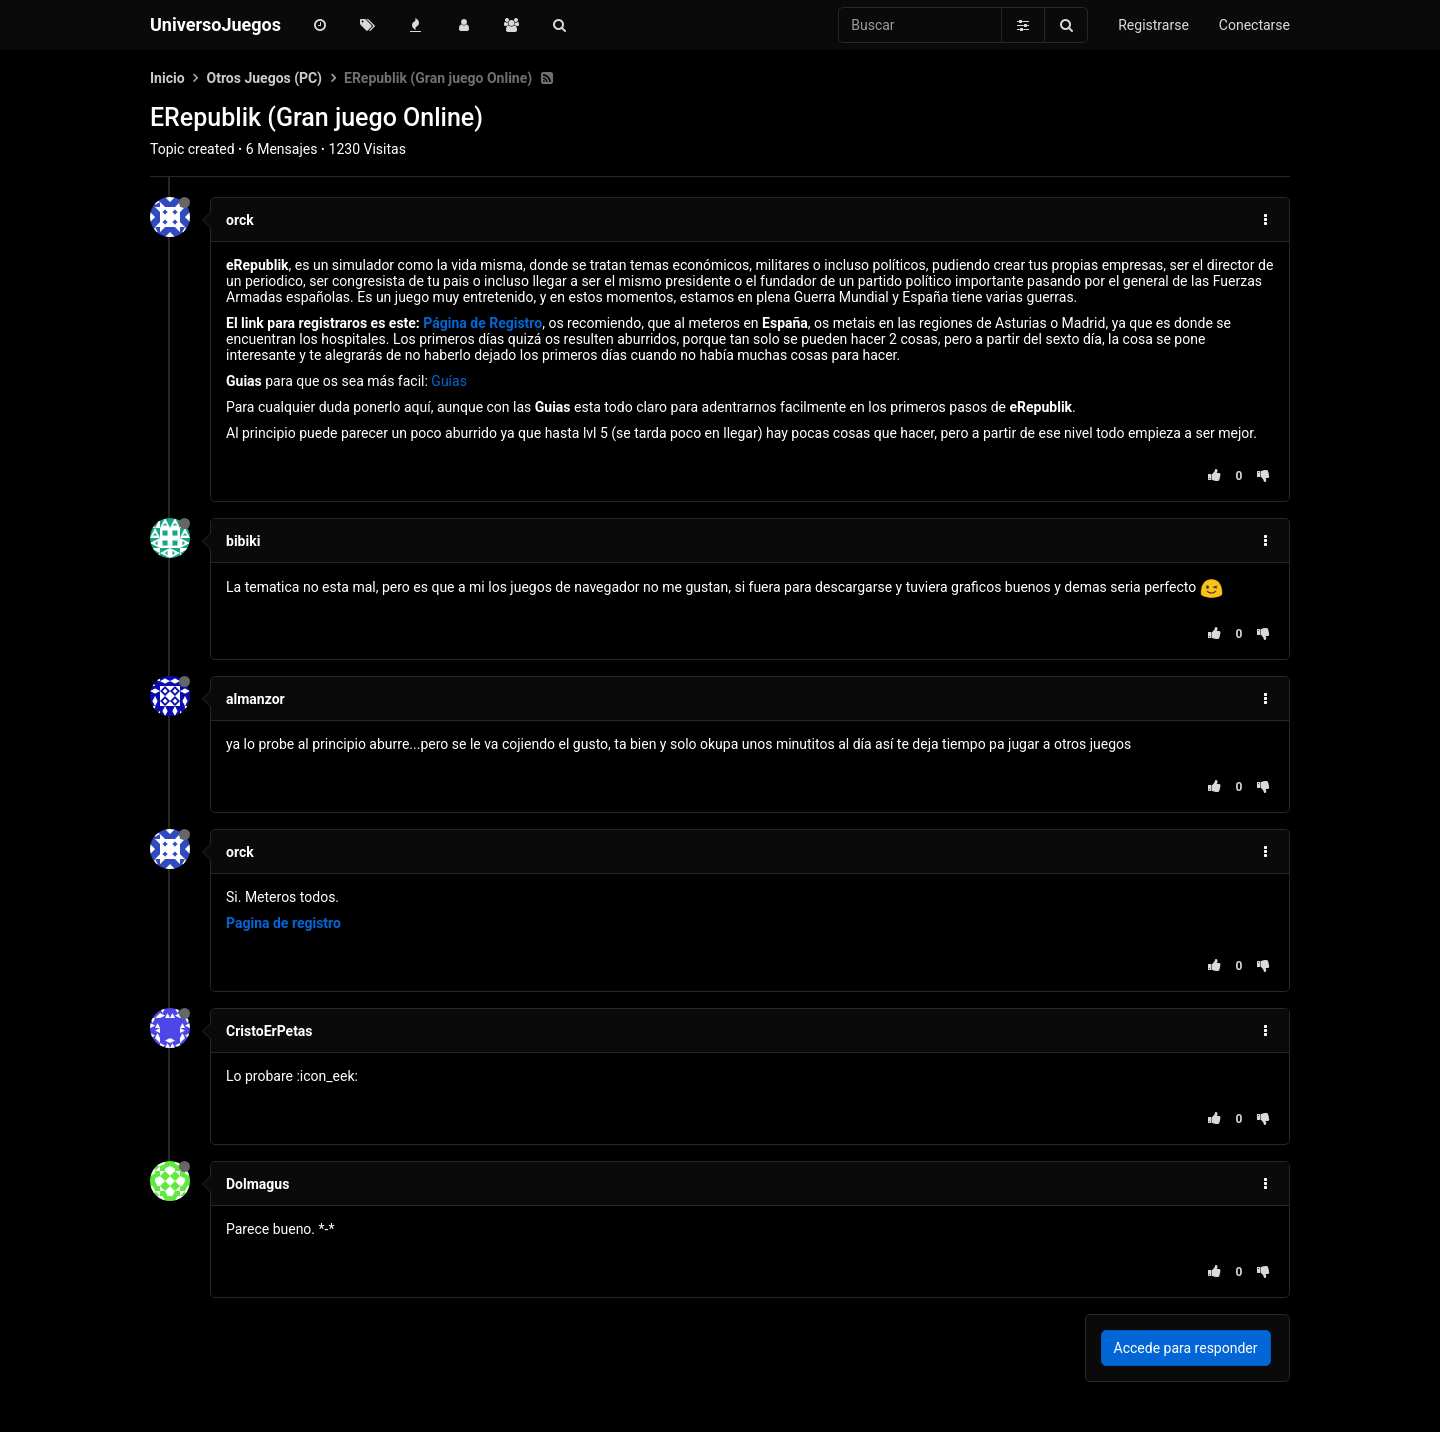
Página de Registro (482, 323)
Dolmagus (257, 1184)
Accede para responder (1186, 1348)
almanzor (255, 699)
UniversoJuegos (215, 24)
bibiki (243, 541)
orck (240, 220)
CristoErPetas (269, 1031)
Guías (449, 381)
